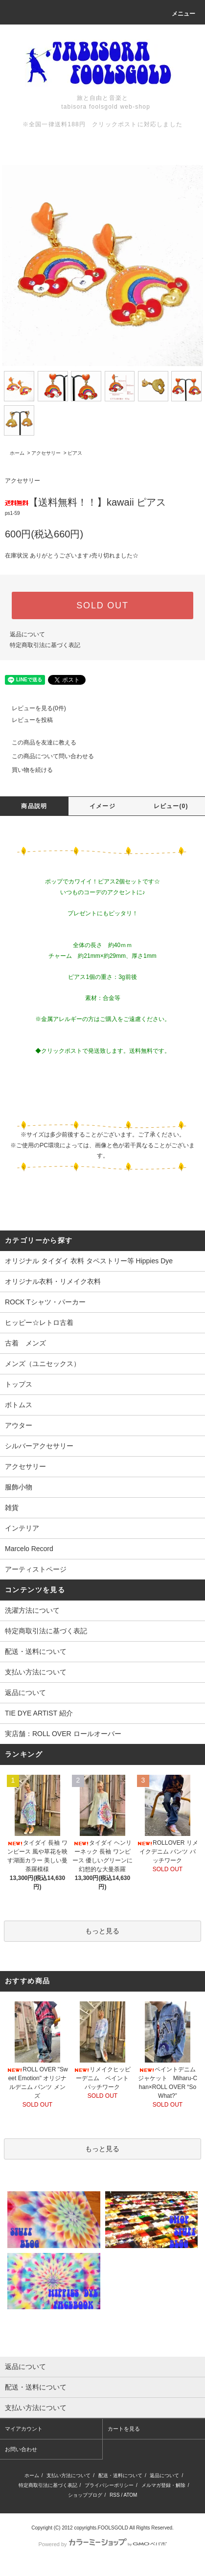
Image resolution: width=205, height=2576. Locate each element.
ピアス (75, 453)
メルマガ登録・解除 (163, 2485)
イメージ (102, 806)
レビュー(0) (171, 806)
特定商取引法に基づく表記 (45, 645)
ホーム (17, 453)
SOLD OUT (102, 605)
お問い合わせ (21, 2449)
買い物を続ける (26, 769)
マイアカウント (24, 2429)
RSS (115, 2495)
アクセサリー (46, 453)
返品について (27, 634)
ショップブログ (85, 2495)
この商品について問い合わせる (47, 756)
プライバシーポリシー (109, 2485)
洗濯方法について (32, 1610)
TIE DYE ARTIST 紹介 (39, 1713)
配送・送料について (36, 1651)
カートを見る (124, 2429)
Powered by (102, 2544)
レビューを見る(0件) (33, 708)
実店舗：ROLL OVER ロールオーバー (63, 1734)
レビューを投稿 (26, 720)
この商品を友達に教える (38, 742)
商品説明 (34, 806)
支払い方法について (36, 1672)
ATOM (130, 2495)
